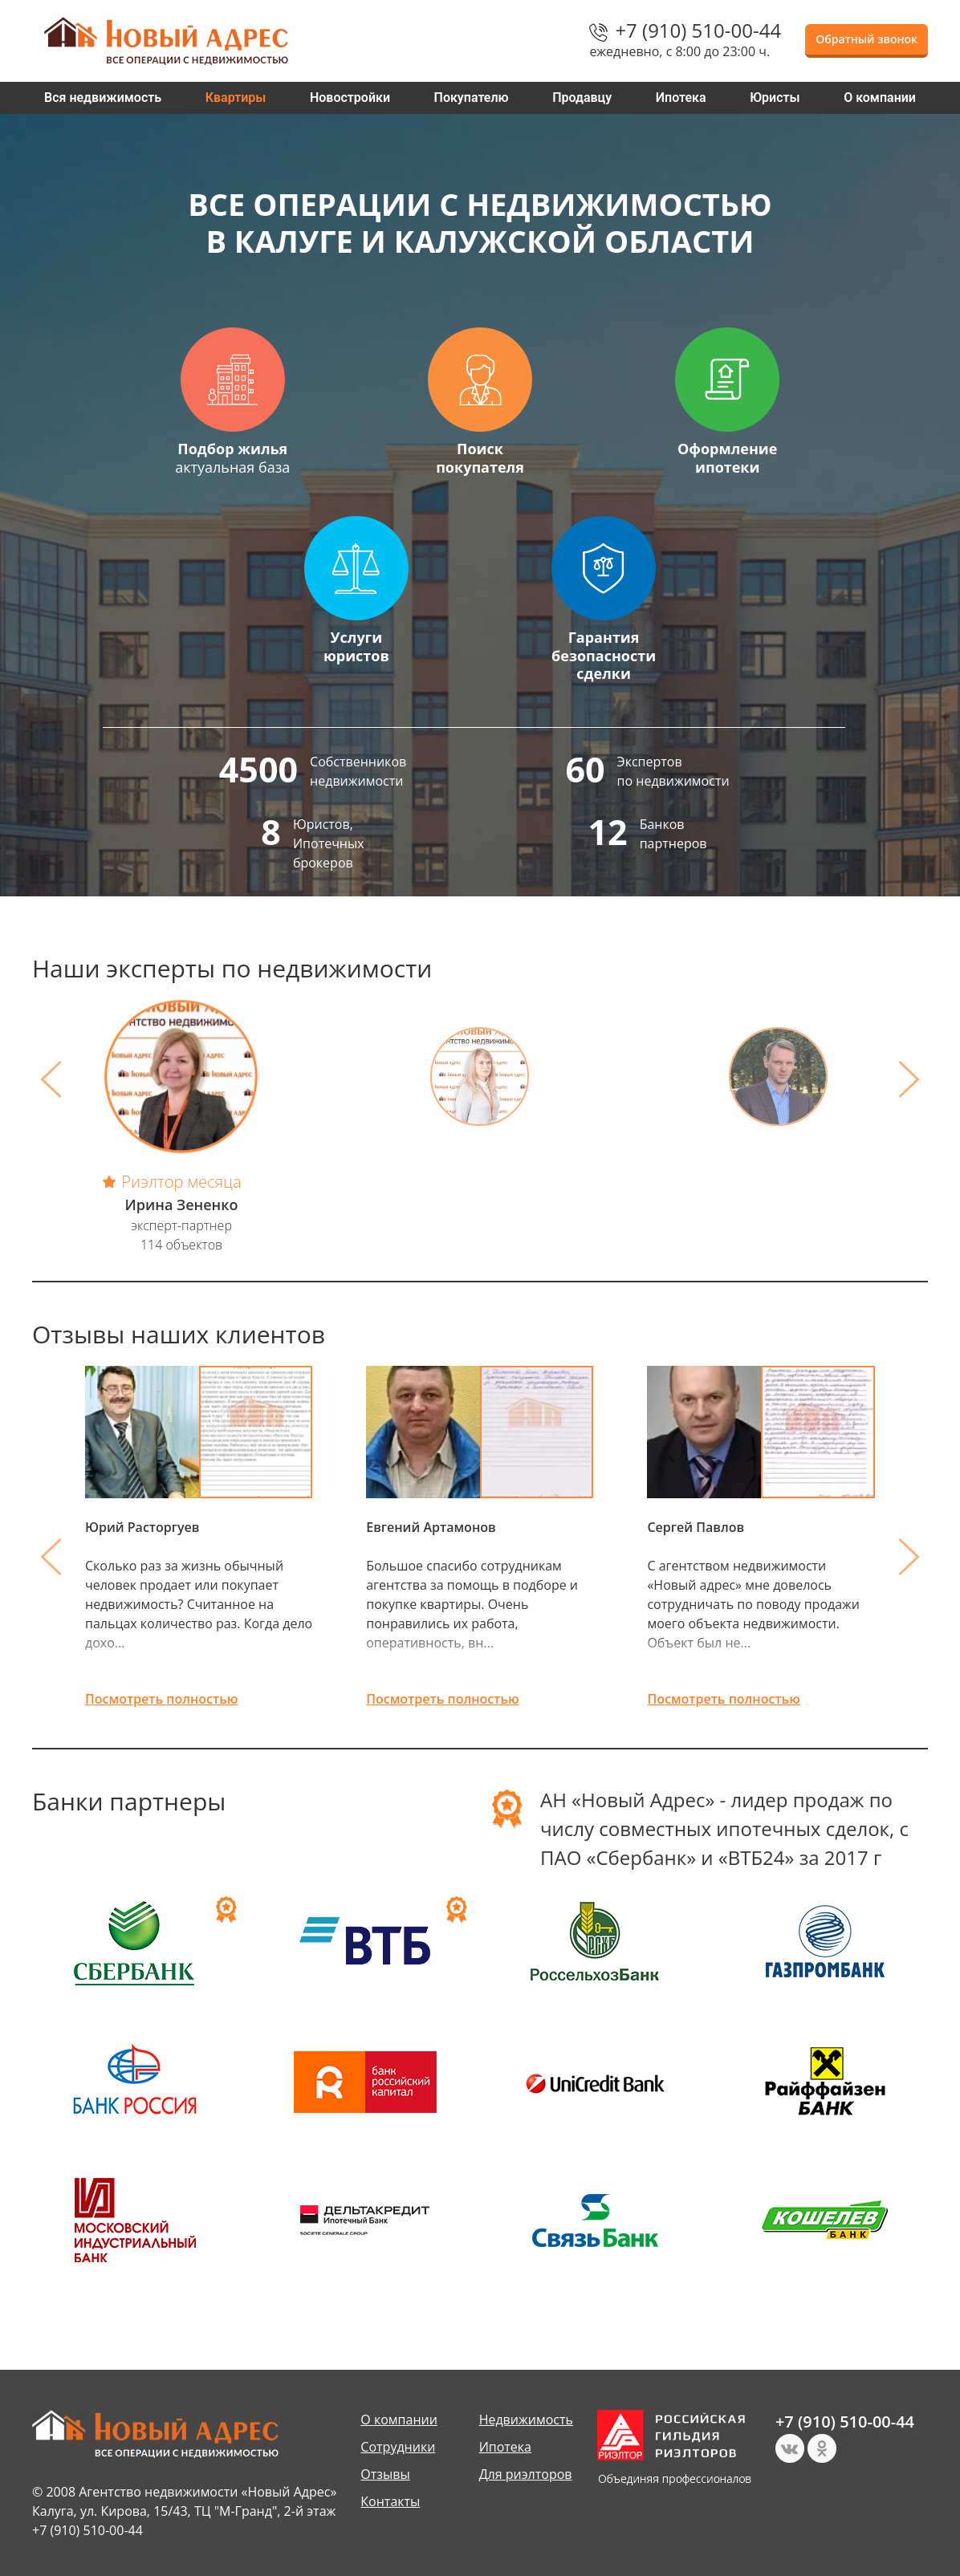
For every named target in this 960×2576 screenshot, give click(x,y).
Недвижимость (526, 2419)
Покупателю (471, 97)
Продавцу (582, 97)
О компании (880, 97)
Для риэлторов (525, 2474)
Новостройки (350, 97)
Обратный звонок (866, 39)
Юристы (775, 97)
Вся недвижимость (102, 97)
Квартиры (235, 97)
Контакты (390, 2501)
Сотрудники (397, 2447)
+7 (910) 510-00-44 (698, 30)
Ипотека (681, 97)
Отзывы (384, 2474)
